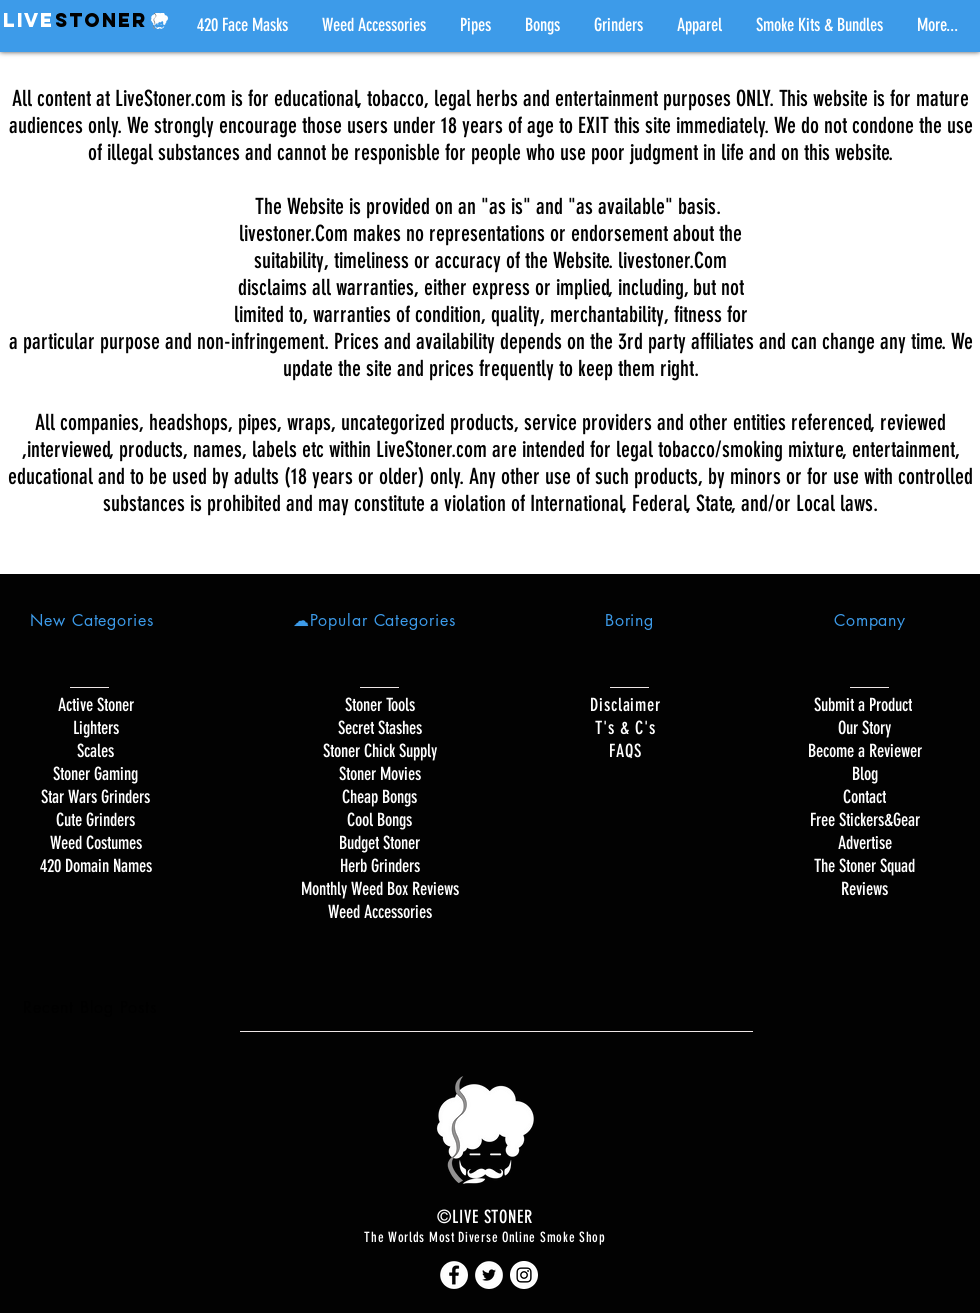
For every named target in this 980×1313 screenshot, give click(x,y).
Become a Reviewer (865, 751)
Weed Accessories (380, 912)
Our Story (864, 728)
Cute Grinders (95, 820)
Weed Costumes (96, 843)
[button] (475, 25)
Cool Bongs (379, 820)
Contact (864, 797)
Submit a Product (865, 705)
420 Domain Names (96, 866)
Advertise (865, 843)
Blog (865, 774)
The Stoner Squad (864, 866)
